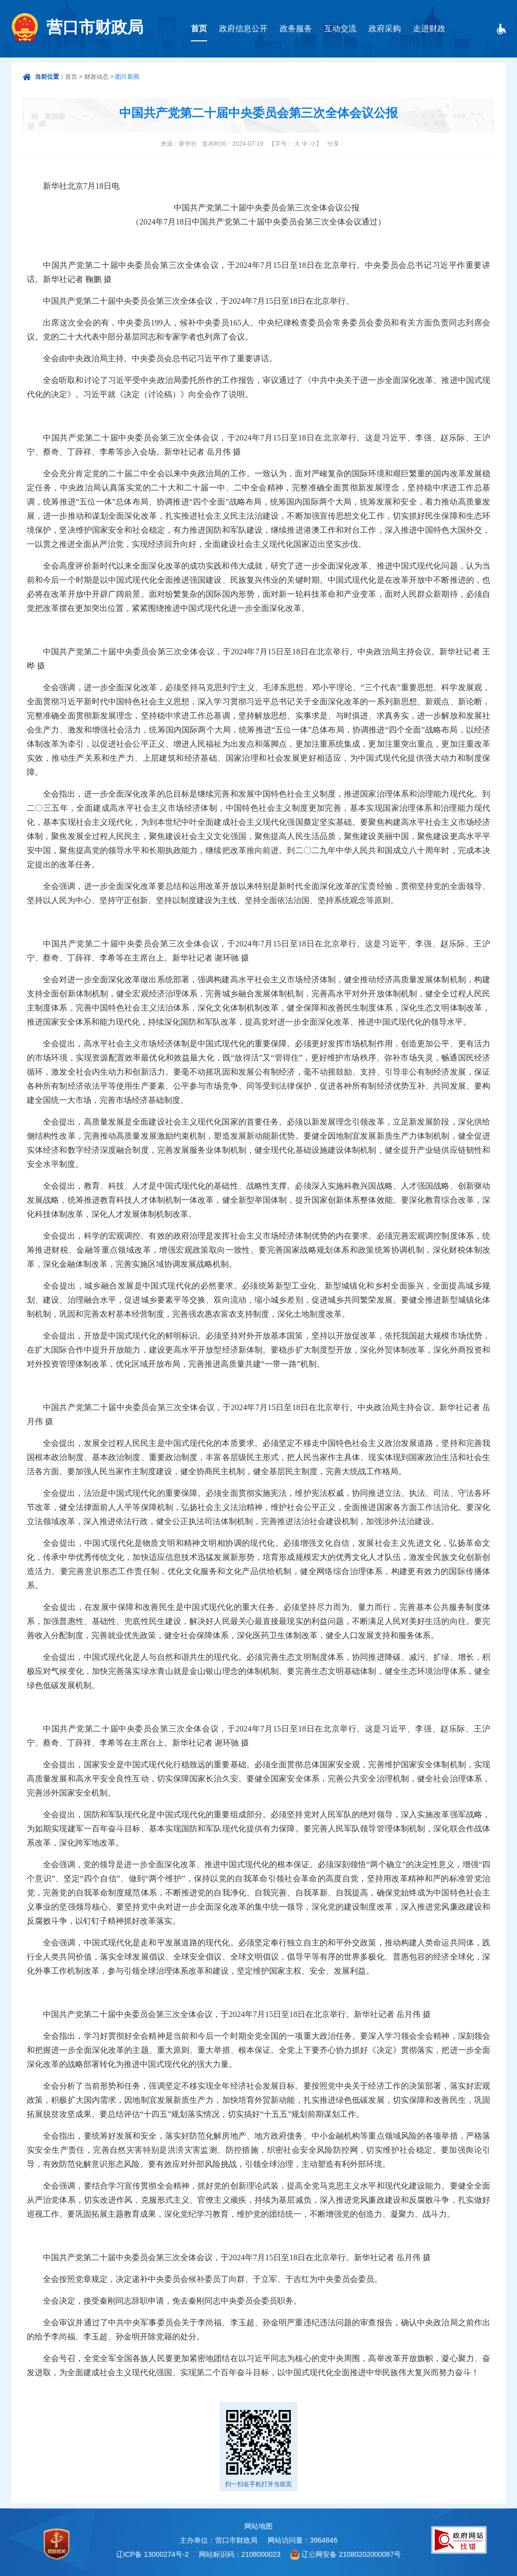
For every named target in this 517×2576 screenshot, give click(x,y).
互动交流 (340, 28)
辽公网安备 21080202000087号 (351, 2554)
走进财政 (429, 28)
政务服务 (296, 28)
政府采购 (385, 28)
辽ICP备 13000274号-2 (152, 2554)
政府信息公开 (243, 28)
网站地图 (258, 2526)
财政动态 (96, 76)
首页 (199, 28)
